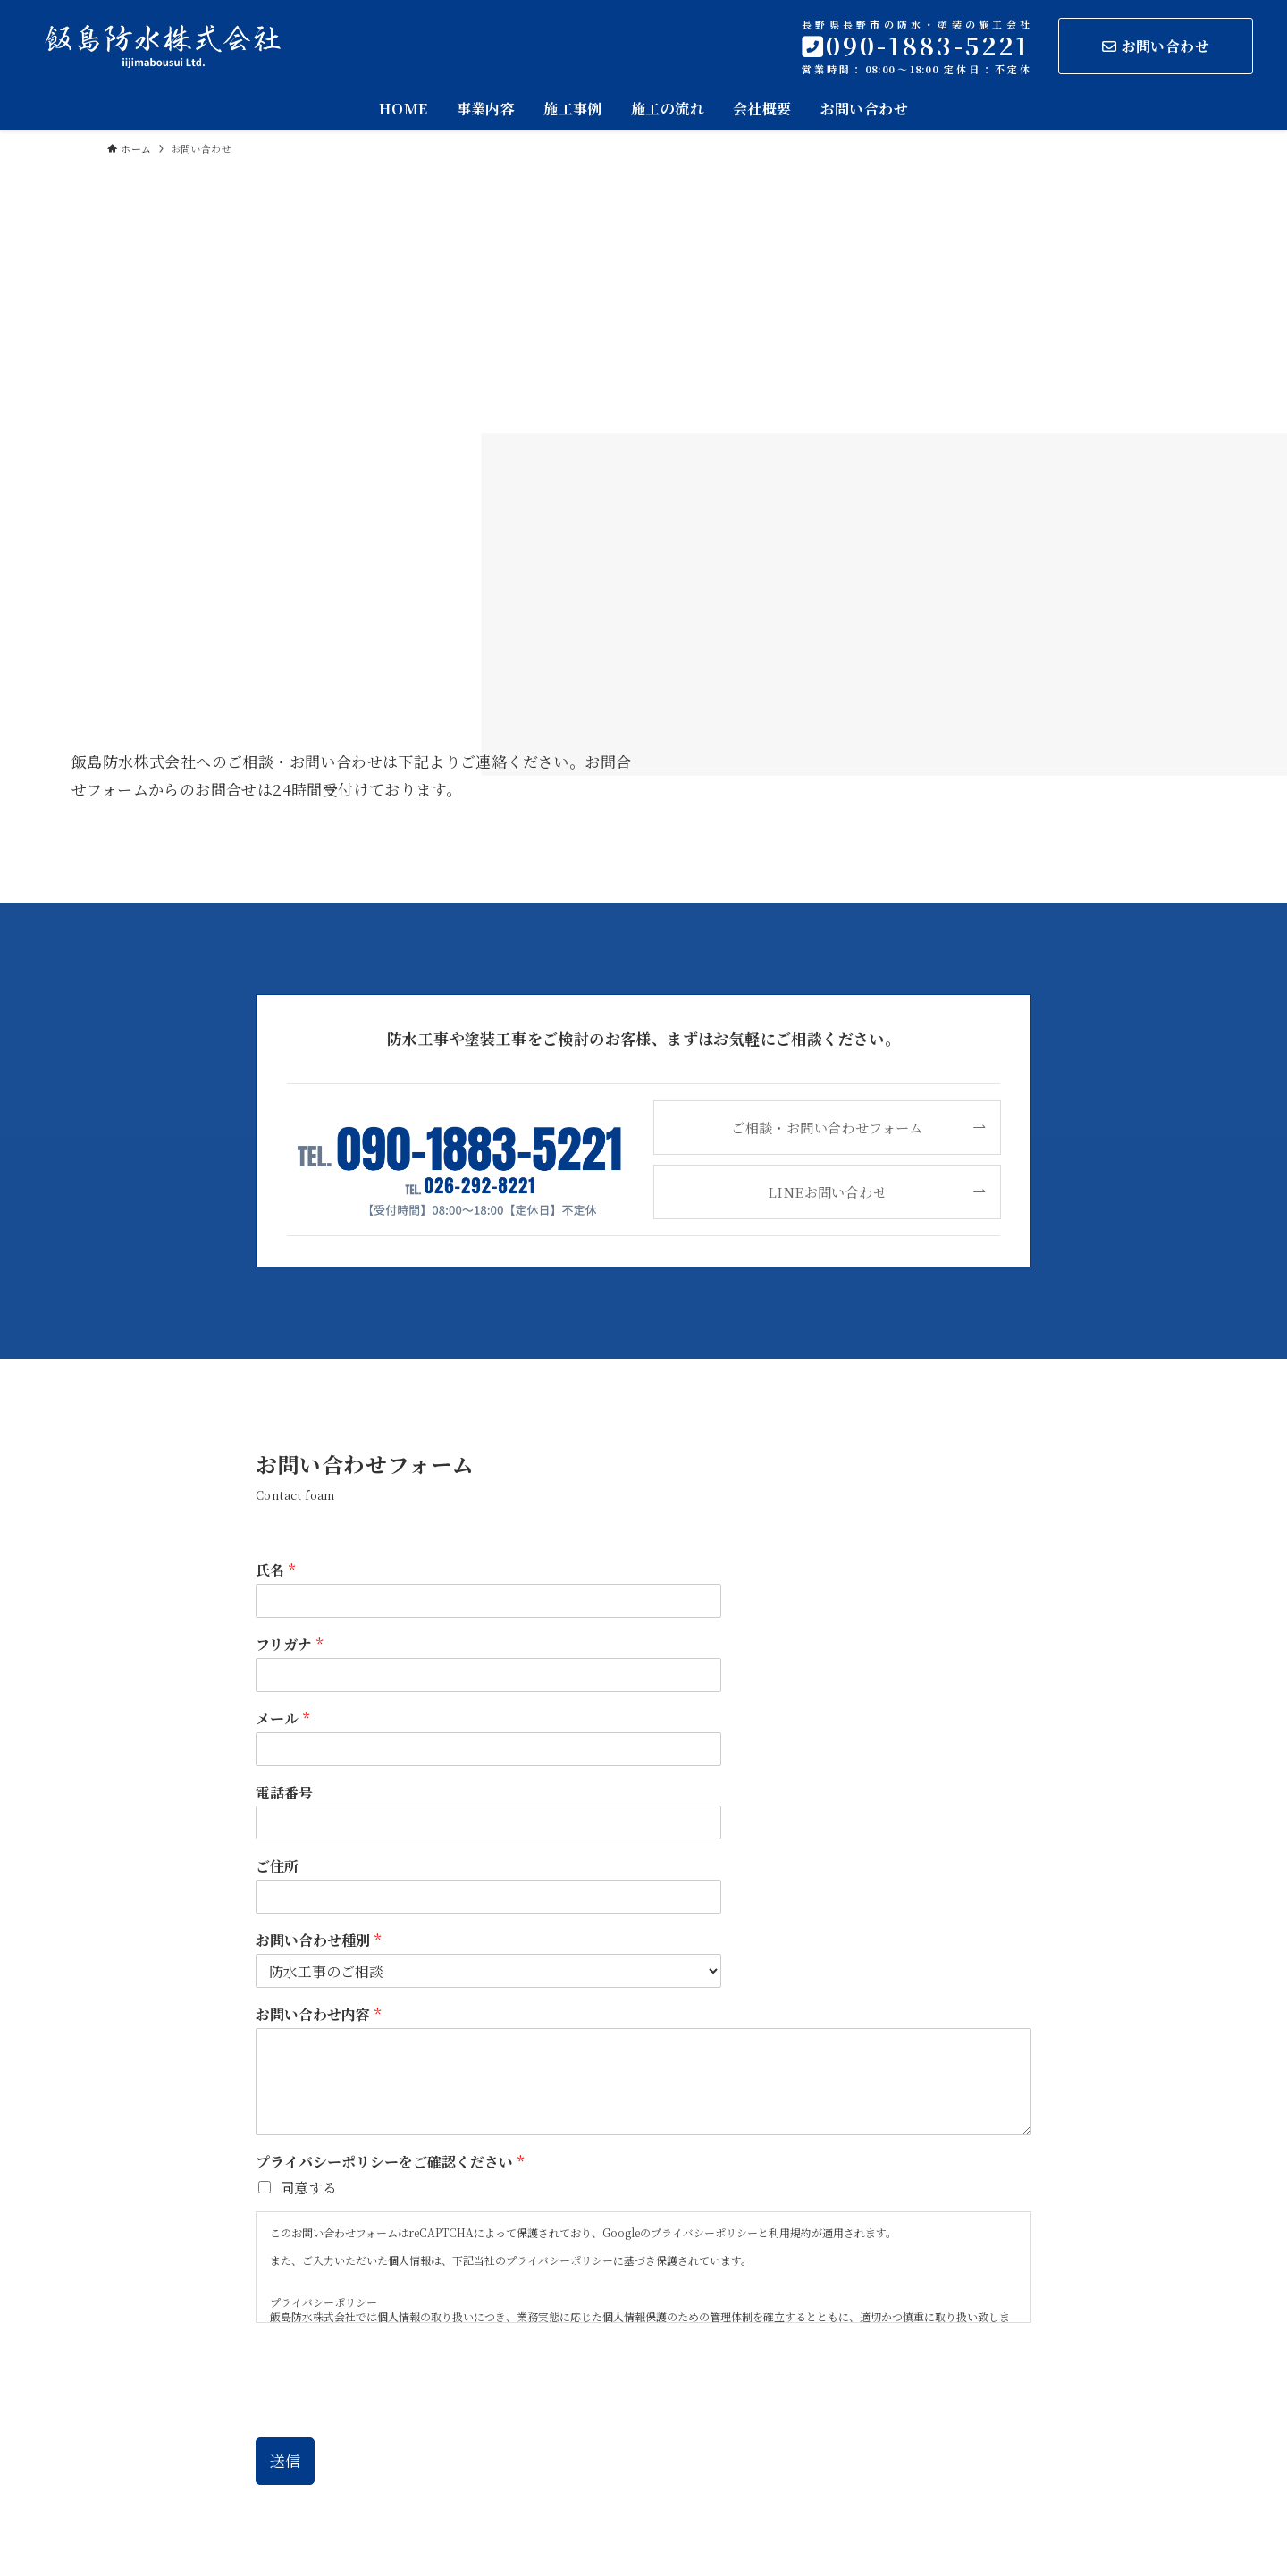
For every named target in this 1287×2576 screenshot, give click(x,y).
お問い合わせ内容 (318, 2015)
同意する (308, 2187)
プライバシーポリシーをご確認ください (390, 2162)
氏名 (275, 1571)
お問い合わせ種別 (318, 1941)
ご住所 (277, 1866)
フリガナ (289, 1645)
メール (282, 1719)
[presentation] (391, 2408)
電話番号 (284, 1793)
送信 (285, 2460)
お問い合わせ (1155, 46)
